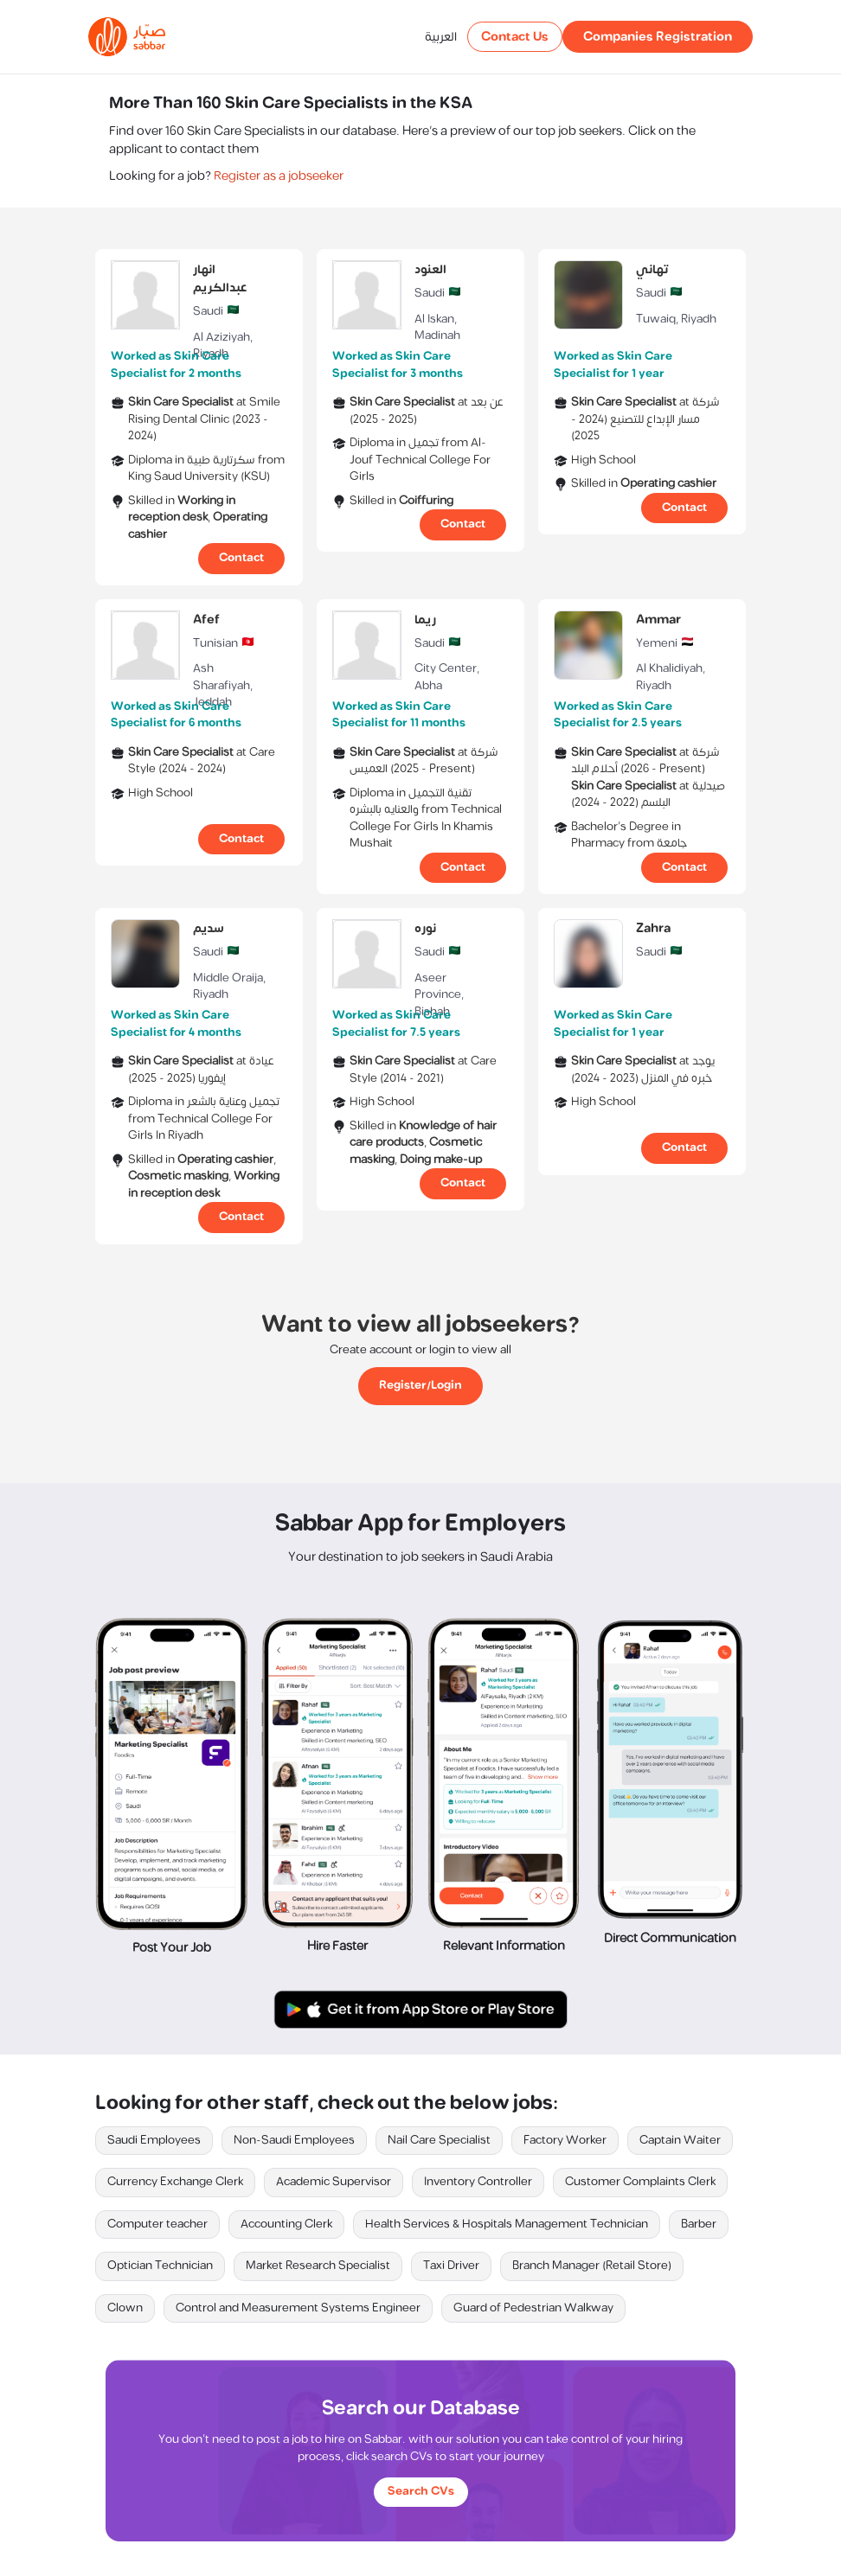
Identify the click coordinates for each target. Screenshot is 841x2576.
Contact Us (515, 37)
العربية (441, 37)
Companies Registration (657, 37)
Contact (241, 557)
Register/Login (420, 1385)
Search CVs (421, 2491)
